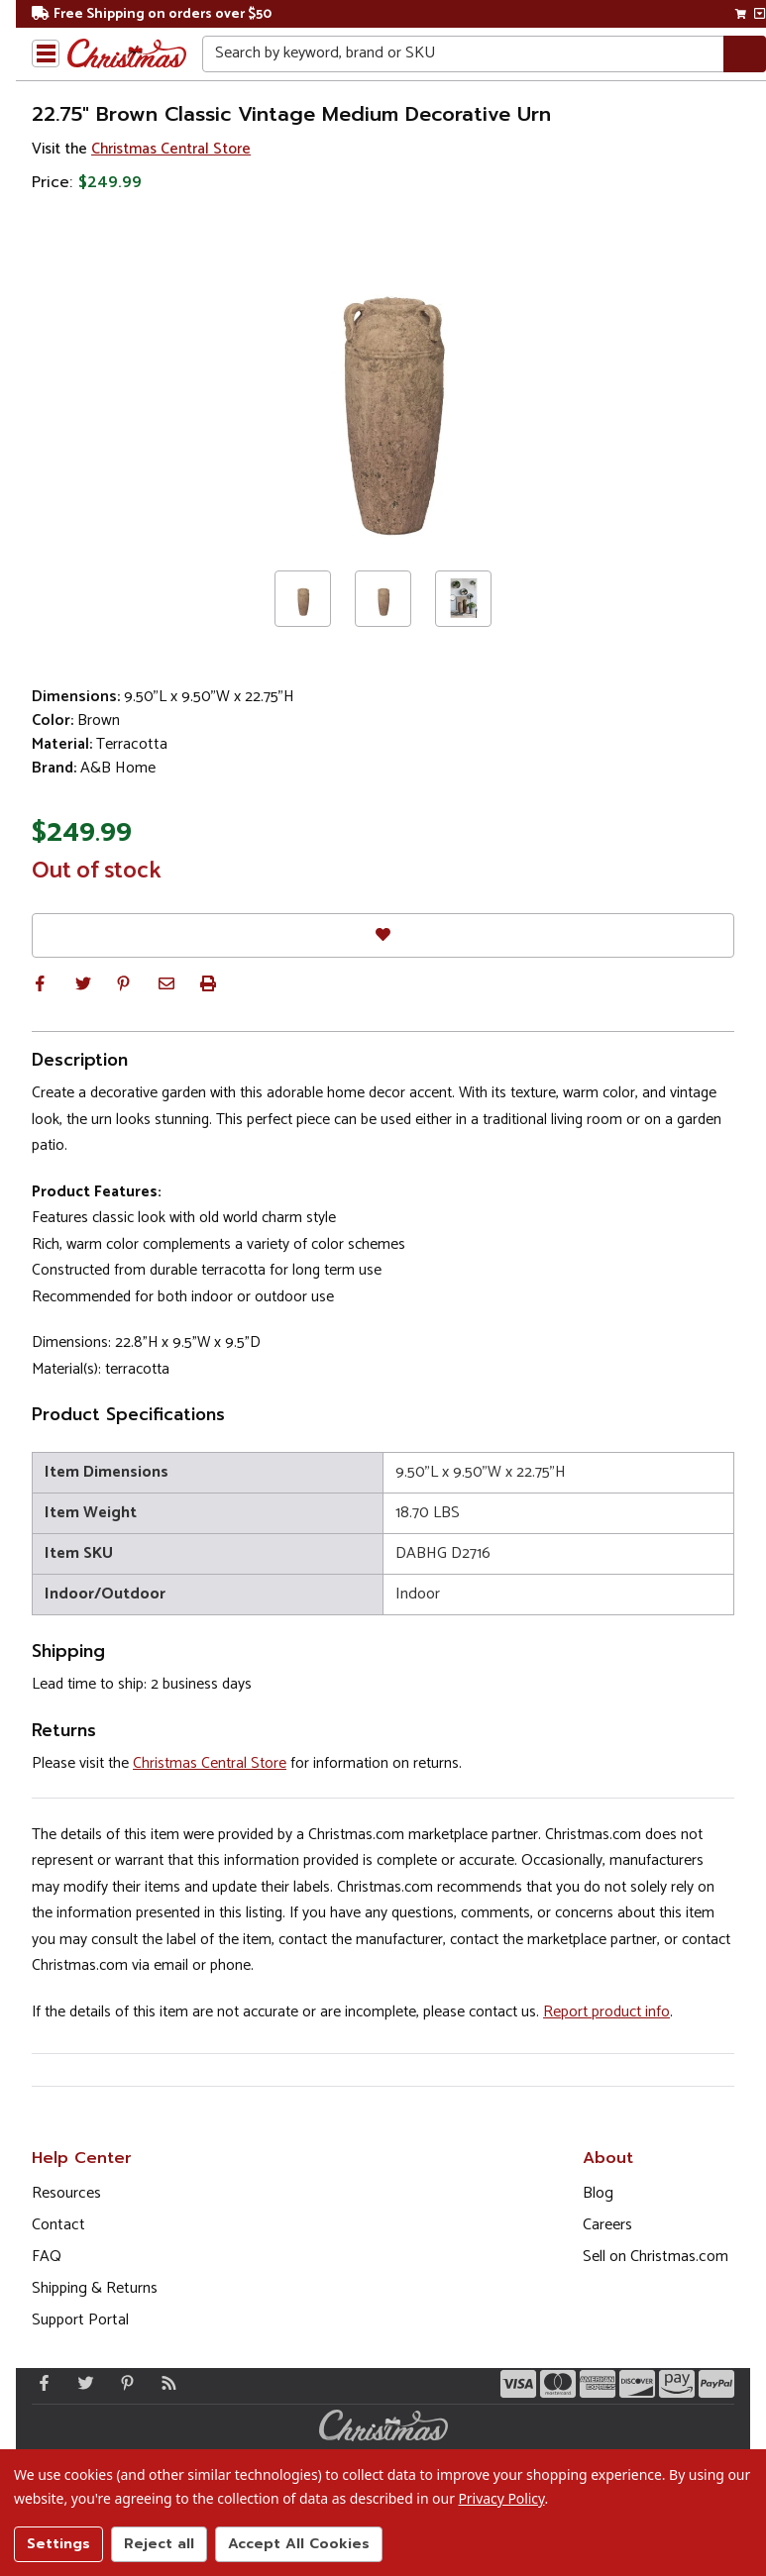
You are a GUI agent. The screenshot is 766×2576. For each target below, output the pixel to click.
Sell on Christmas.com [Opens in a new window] (655, 2256)
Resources (66, 2193)
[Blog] (164, 2383)
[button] (40, 983)
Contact (58, 2225)
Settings (58, 2543)
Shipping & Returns (95, 2288)
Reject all (159, 2543)
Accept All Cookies (299, 2543)
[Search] (744, 54)
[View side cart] (759, 14)
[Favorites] (383, 935)
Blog (598, 2193)
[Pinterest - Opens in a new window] (123, 2383)
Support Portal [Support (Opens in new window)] (80, 2320)
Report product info (606, 2012)
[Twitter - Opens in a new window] (81, 2383)
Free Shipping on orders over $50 (152, 14)
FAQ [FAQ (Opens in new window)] (46, 2256)
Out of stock (97, 871)
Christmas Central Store (171, 149)
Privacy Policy (501, 2498)
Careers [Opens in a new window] (607, 2225)
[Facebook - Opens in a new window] (40, 2383)
